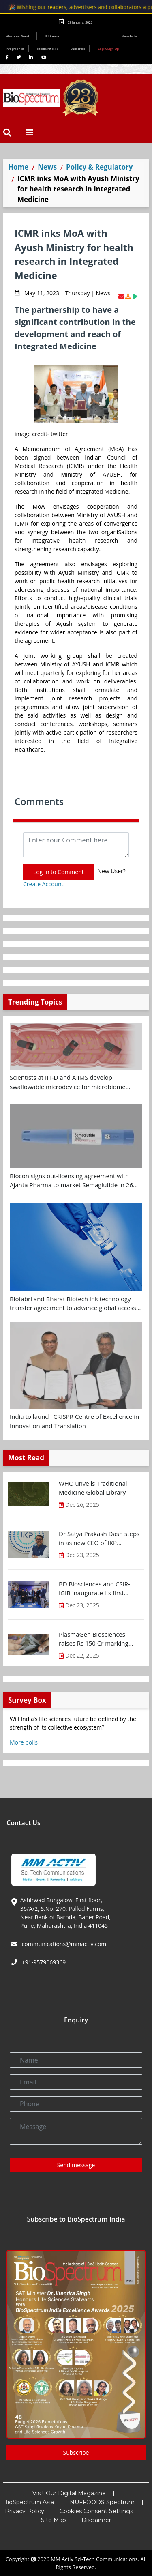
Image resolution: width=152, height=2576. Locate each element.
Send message (76, 2165)
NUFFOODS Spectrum (102, 2502)
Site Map (53, 2520)
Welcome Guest (19, 36)
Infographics (15, 48)
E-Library (52, 36)
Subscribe (78, 48)
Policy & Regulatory (99, 167)
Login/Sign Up (108, 48)
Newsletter (130, 36)
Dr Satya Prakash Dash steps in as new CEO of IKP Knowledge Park (99, 1538)
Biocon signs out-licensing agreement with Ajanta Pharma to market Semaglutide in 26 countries (71, 1181)
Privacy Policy (24, 2511)
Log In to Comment (58, 872)
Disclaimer (96, 2520)
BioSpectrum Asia (28, 2502)
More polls (24, 1742)
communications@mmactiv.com (63, 1944)
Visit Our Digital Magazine (69, 2493)
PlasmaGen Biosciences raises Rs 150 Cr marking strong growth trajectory (93, 1639)
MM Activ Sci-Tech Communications (94, 2559)
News (47, 167)
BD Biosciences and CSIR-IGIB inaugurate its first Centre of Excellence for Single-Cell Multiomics (94, 1589)
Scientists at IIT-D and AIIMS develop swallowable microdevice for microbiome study (68, 1082)
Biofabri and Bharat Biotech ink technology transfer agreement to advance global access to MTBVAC (73, 1304)
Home (18, 167)
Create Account (43, 884)
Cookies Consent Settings (96, 2511)
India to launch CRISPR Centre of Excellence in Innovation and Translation (74, 1421)
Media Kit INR (47, 48)
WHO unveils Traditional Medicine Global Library (93, 1488)
